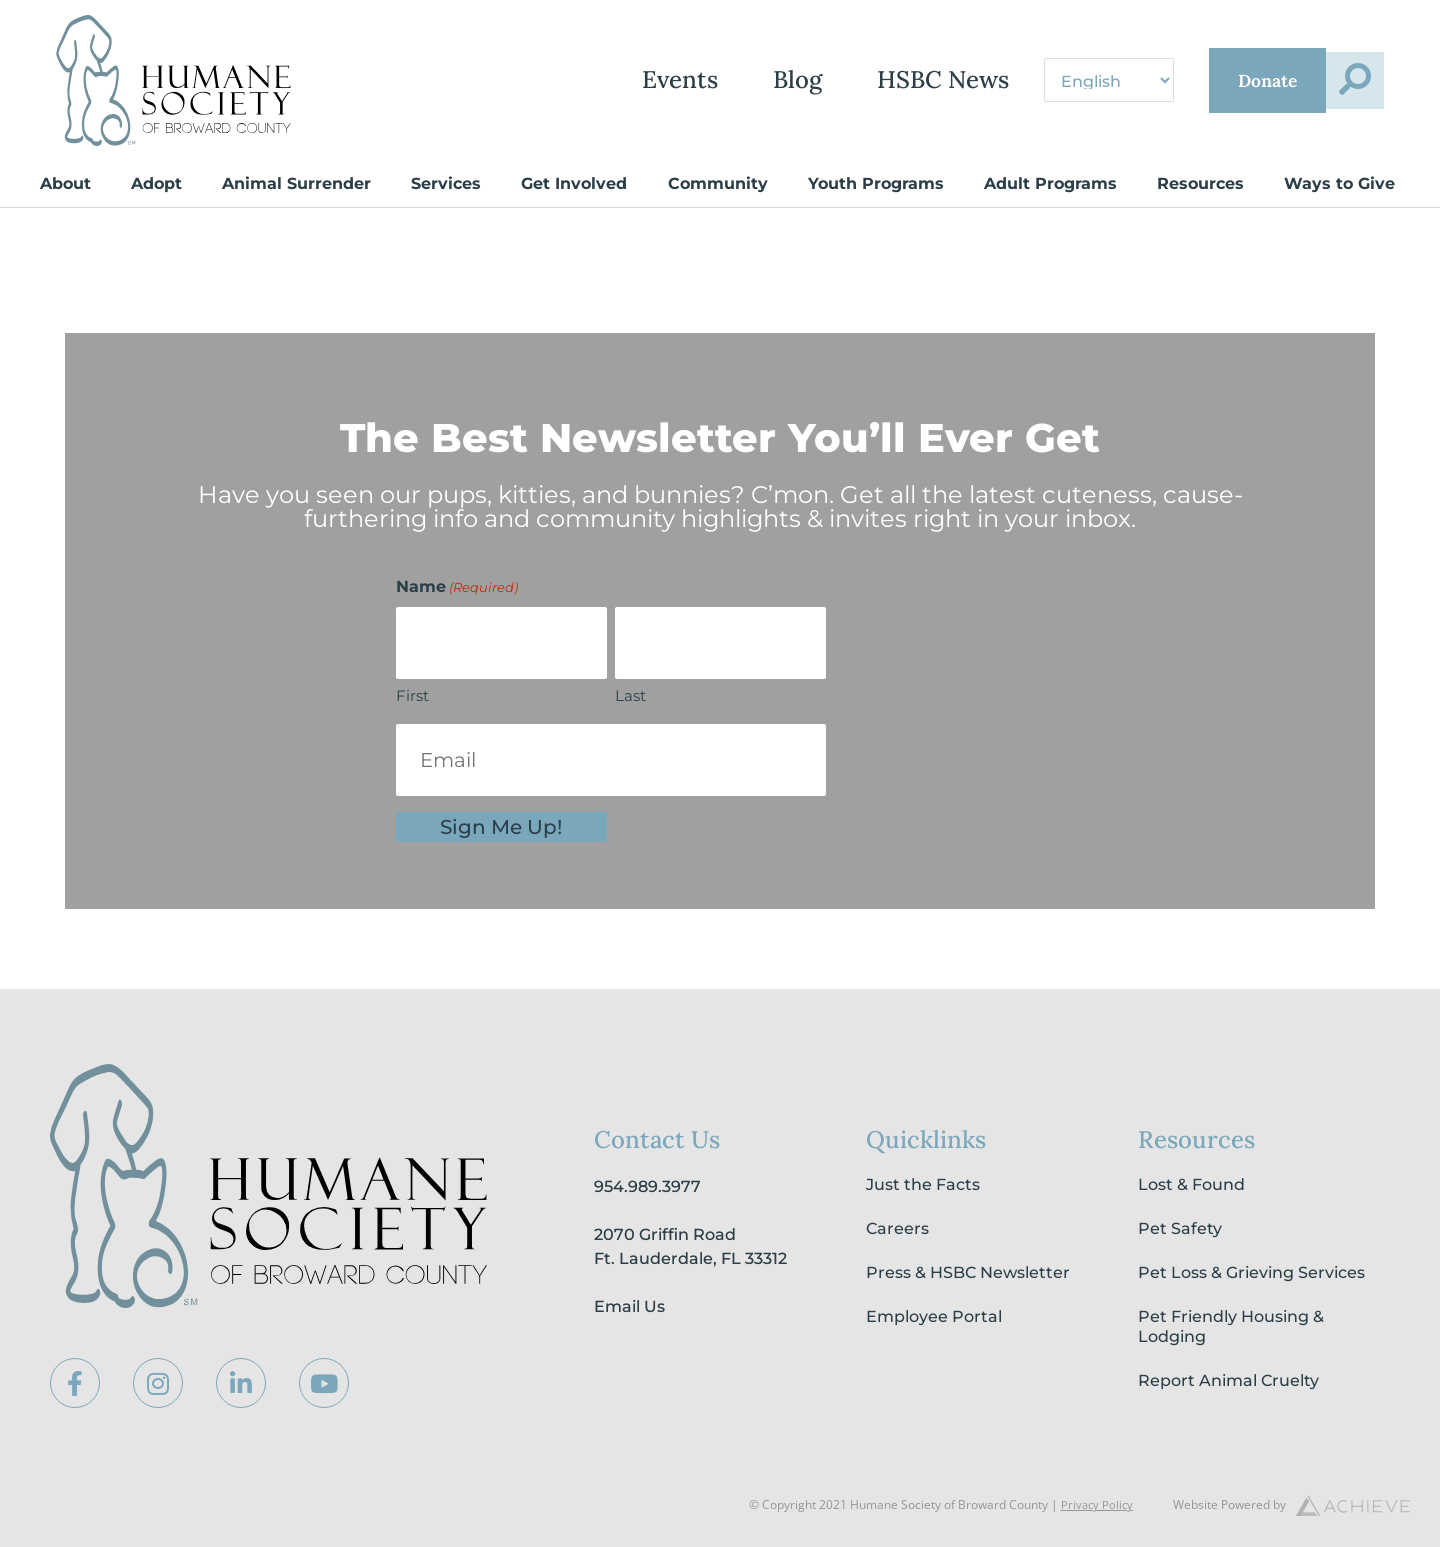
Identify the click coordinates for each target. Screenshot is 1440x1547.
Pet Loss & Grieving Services (1251, 1272)
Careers (897, 1228)
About (65, 183)
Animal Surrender (296, 183)
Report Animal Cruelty (1228, 1380)
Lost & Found (1191, 1184)
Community (718, 183)
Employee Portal (934, 1316)
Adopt (156, 183)
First (412, 695)
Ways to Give (1339, 183)
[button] (1343, 81)
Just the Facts (923, 1184)
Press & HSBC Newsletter (968, 1272)
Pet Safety (1180, 1228)
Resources (1200, 183)
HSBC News (857, 80)
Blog (711, 80)
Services (446, 183)
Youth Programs (876, 183)
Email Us (629, 1306)
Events (594, 80)
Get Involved (574, 183)
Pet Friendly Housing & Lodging (1231, 1326)
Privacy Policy (1095, 1504)
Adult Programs (1050, 183)
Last (630, 695)
